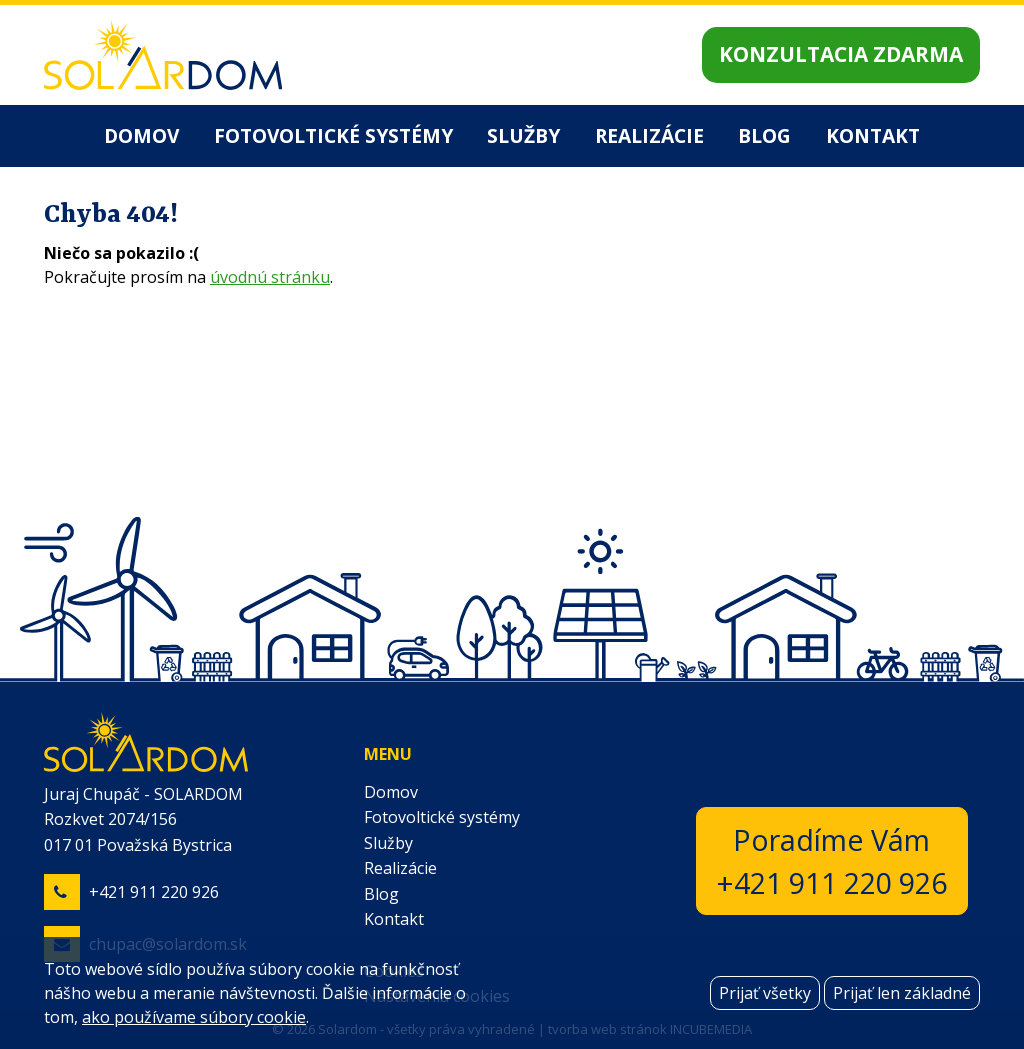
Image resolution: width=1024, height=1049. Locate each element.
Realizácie (649, 135)
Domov (141, 135)
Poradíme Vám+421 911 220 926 (832, 861)
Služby (523, 135)
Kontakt (873, 135)
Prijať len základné (902, 993)
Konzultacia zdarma (841, 54)
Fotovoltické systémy (333, 135)
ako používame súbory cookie (194, 1017)
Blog (764, 135)
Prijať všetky (765, 993)
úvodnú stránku (270, 277)
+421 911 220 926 (154, 892)
